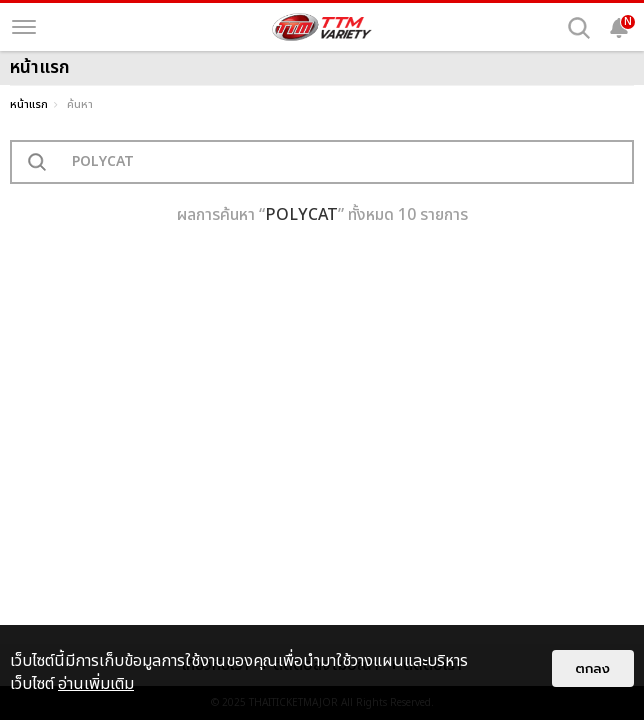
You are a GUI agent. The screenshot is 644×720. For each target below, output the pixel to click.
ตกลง (593, 668)
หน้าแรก (29, 104)
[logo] (322, 27)
